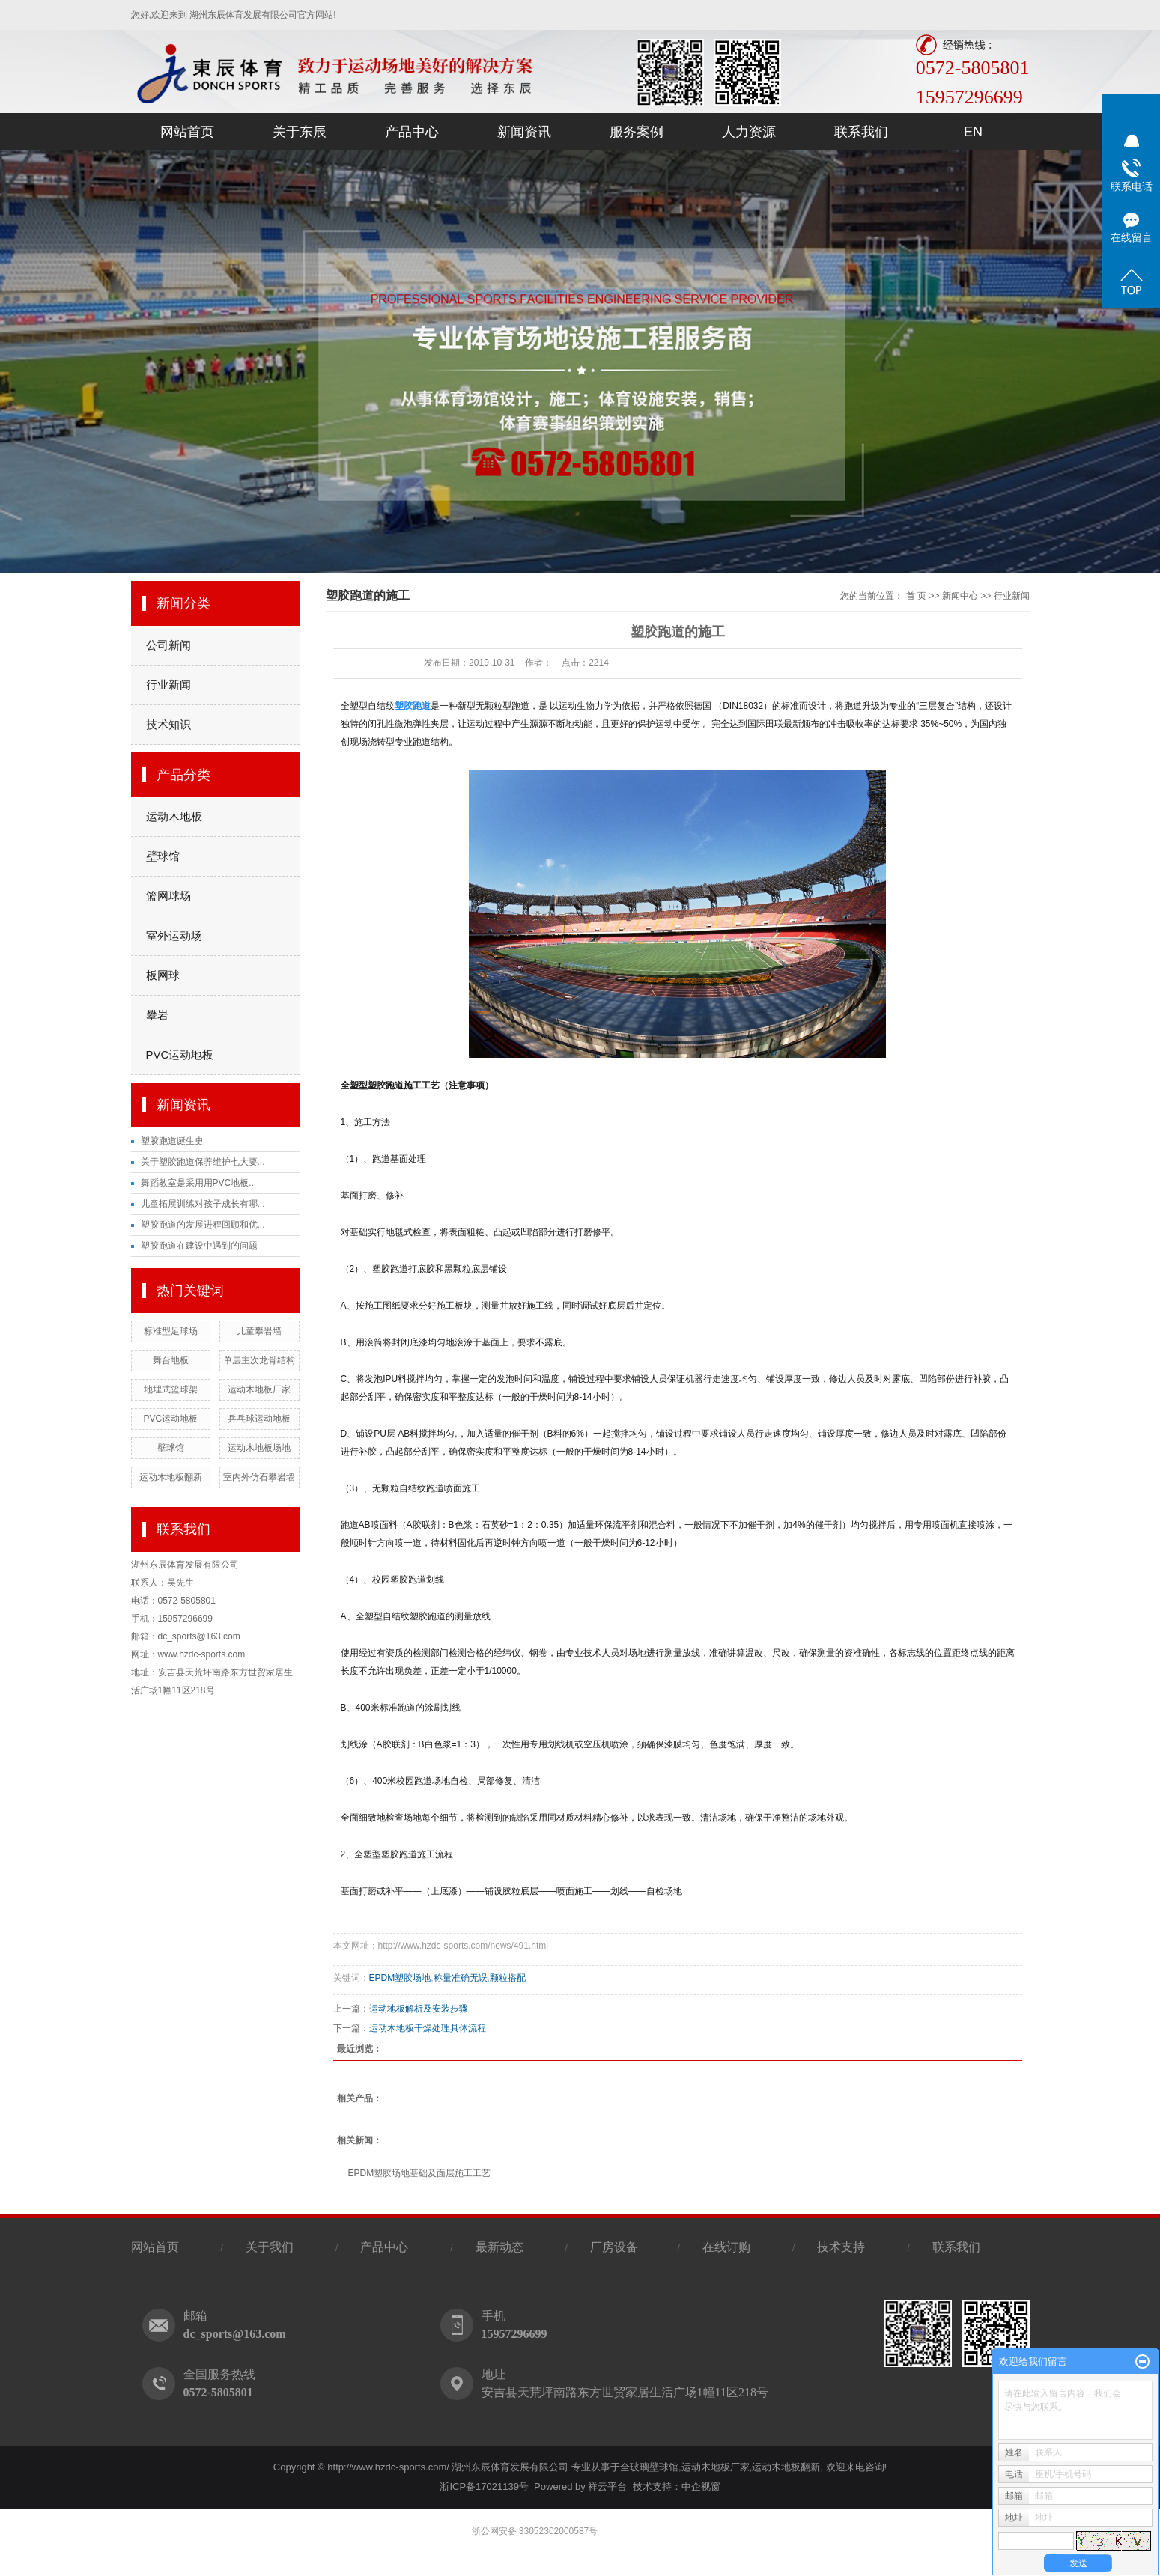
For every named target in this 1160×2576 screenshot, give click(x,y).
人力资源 (749, 131)
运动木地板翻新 (170, 1477)
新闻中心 (960, 596)
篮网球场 (168, 895)
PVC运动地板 (180, 1054)
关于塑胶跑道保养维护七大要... (203, 1162)
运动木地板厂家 (259, 1389)
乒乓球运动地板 (259, 1418)
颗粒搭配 (508, 1978)
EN (973, 131)
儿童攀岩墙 (259, 1331)
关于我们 (270, 2247)
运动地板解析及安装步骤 (418, 2008)
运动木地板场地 (259, 1448)
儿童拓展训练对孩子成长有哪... (203, 1204)
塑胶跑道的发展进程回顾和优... (203, 1225)
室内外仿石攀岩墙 (259, 1477)
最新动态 (499, 2247)
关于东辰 (300, 131)
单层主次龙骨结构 (259, 1360)
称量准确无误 (461, 1978)
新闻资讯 (524, 131)
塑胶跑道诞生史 (172, 1141)
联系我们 (861, 131)
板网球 (163, 975)
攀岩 (157, 1014)
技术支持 (841, 2247)
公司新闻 (168, 645)
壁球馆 (163, 856)
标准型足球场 (171, 1331)
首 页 (916, 596)
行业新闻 (168, 684)
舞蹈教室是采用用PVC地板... (199, 1183)
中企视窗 (700, 2486)
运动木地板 (174, 816)
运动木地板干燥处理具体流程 (427, 2028)
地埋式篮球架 (171, 1389)
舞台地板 (171, 1360)
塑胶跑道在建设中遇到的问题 (199, 1245)
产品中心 (412, 131)
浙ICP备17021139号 (484, 2486)
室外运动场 (174, 935)
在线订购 (726, 2247)
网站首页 (187, 131)
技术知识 (168, 724)
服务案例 (636, 131)
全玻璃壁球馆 (649, 2467)
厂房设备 (615, 2247)
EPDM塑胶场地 (400, 1978)
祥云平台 (607, 2486)
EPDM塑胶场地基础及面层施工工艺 (419, 2173)
